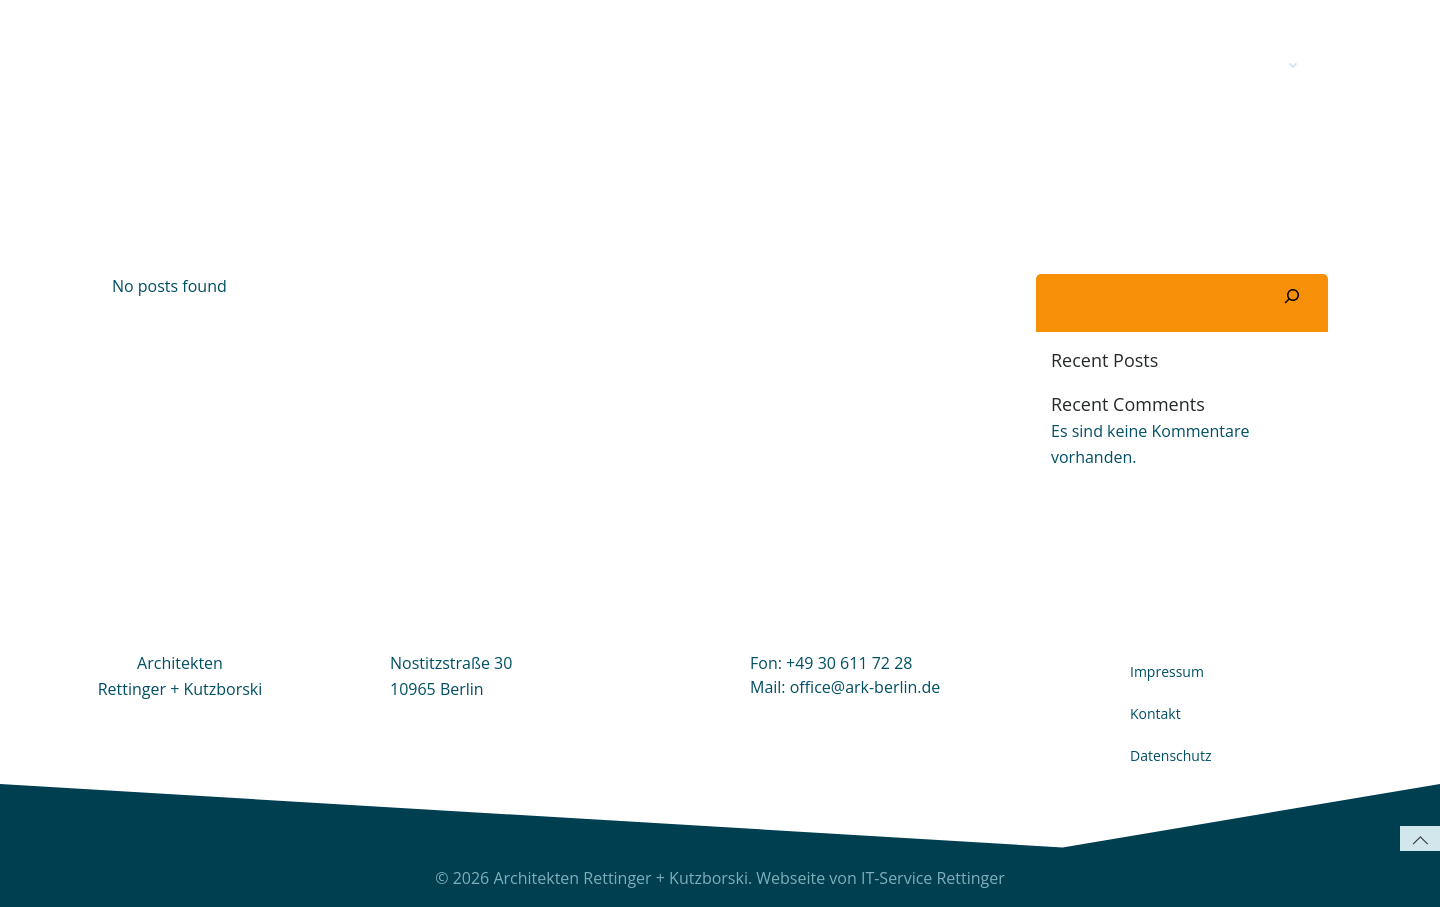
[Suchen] (1292, 297)
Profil (1041, 65)
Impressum (1167, 671)
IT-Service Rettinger (933, 878)
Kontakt (1138, 65)
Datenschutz (1170, 755)
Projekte (1258, 65)
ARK (964, 65)
